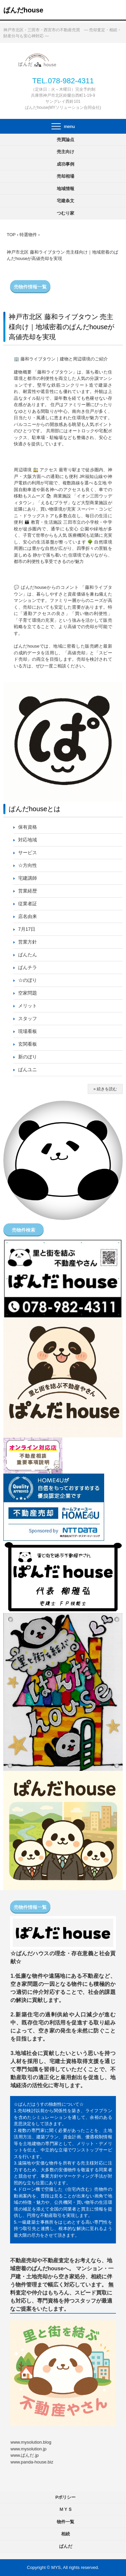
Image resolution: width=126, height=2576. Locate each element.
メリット (27, 1005)
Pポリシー (65, 2497)
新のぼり (27, 1056)
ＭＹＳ (65, 2509)
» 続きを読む (105, 1089)
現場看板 (27, 1031)
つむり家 (65, 213)
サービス (27, 852)
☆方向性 (27, 865)
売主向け (65, 151)
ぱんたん (27, 954)
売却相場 (65, 176)
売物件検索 (23, 1230)
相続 (65, 2533)
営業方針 (27, 942)
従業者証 (27, 903)
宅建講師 (27, 878)
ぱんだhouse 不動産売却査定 (63, 60)
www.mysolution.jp (28, 2448)
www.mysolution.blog (30, 2442)
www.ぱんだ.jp (24, 2455)
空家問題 (27, 993)
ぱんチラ (27, 967)
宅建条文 (65, 200)
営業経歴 (27, 890)
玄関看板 (27, 1044)
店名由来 (27, 916)
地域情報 (65, 188)
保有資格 (27, 827)
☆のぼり (27, 980)
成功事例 (65, 164)
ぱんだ (65, 2546)
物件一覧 (65, 2521)
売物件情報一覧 (30, 287)
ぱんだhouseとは (35, 809)
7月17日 (26, 929)
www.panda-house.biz (31, 2461)
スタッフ (27, 1018)
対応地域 (27, 839)
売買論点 (65, 139)
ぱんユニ (27, 1069)
